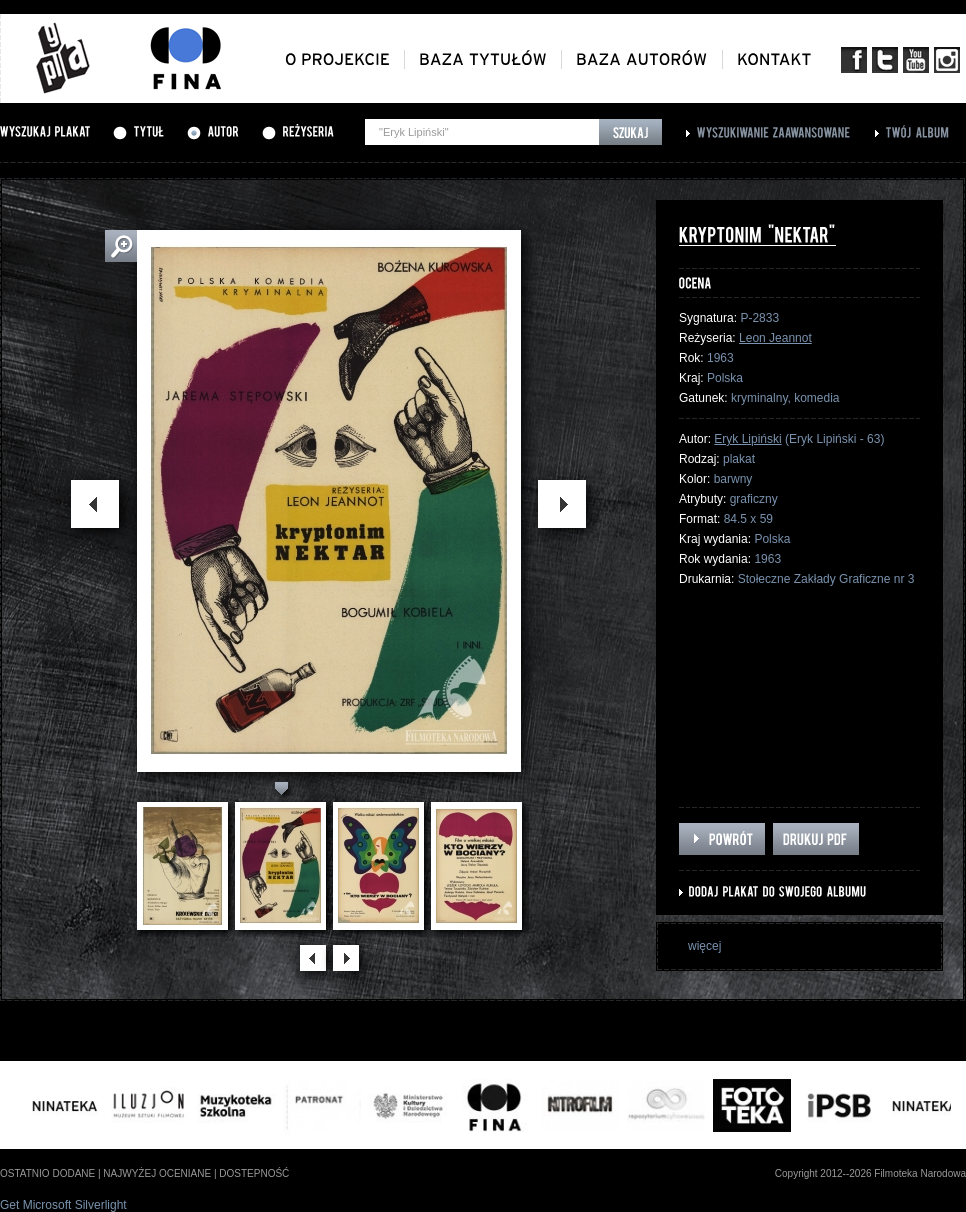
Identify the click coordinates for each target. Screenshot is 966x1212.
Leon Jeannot (775, 338)
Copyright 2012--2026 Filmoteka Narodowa (870, 1173)
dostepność (254, 1173)
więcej (704, 946)
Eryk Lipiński (747, 439)
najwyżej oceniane (157, 1173)
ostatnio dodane (47, 1173)
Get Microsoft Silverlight (63, 1205)
